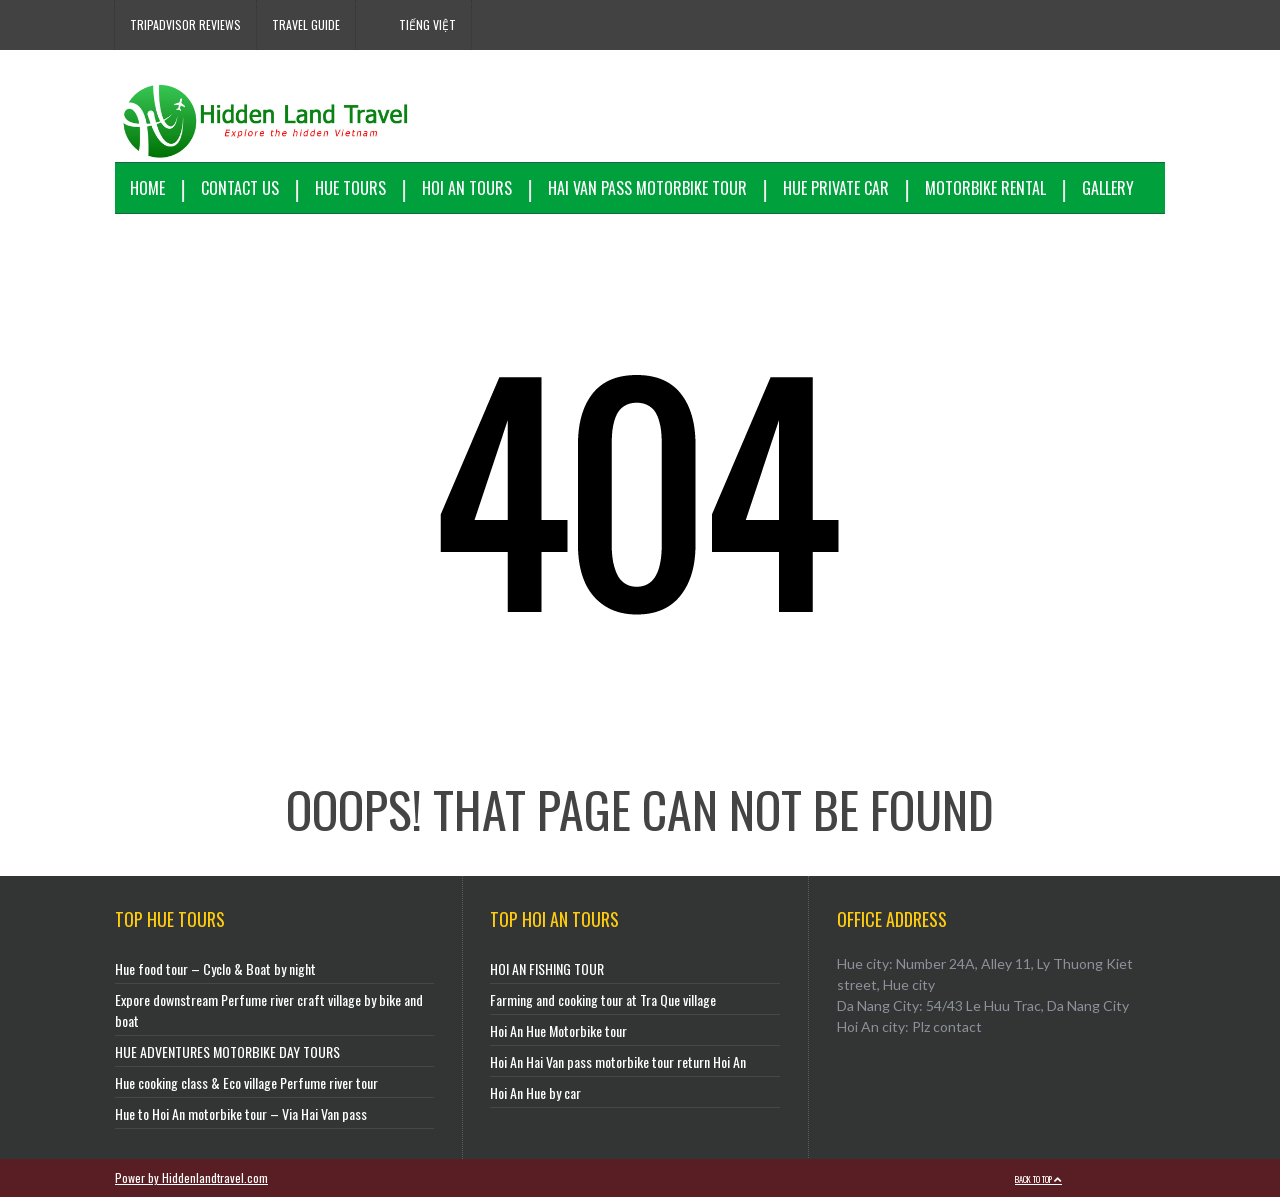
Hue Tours (350, 188)
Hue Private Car (836, 188)
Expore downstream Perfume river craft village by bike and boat (269, 1010)
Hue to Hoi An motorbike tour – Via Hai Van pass (241, 1113)
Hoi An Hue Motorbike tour (558, 1030)
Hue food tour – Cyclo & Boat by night (215, 968)
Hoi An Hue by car (535, 1092)
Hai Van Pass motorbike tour (647, 188)
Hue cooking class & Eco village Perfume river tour (246, 1082)
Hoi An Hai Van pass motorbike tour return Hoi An (618, 1061)
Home (147, 188)
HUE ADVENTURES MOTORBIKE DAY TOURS (227, 1051)
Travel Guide (306, 24)
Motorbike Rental (985, 188)
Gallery (1108, 188)
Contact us (240, 188)
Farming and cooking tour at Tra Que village (603, 999)
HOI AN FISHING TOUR (547, 968)
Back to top (1038, 1179)
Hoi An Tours (467, 188)
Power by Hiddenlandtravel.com (191, 1177)
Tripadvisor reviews (185, 24)
